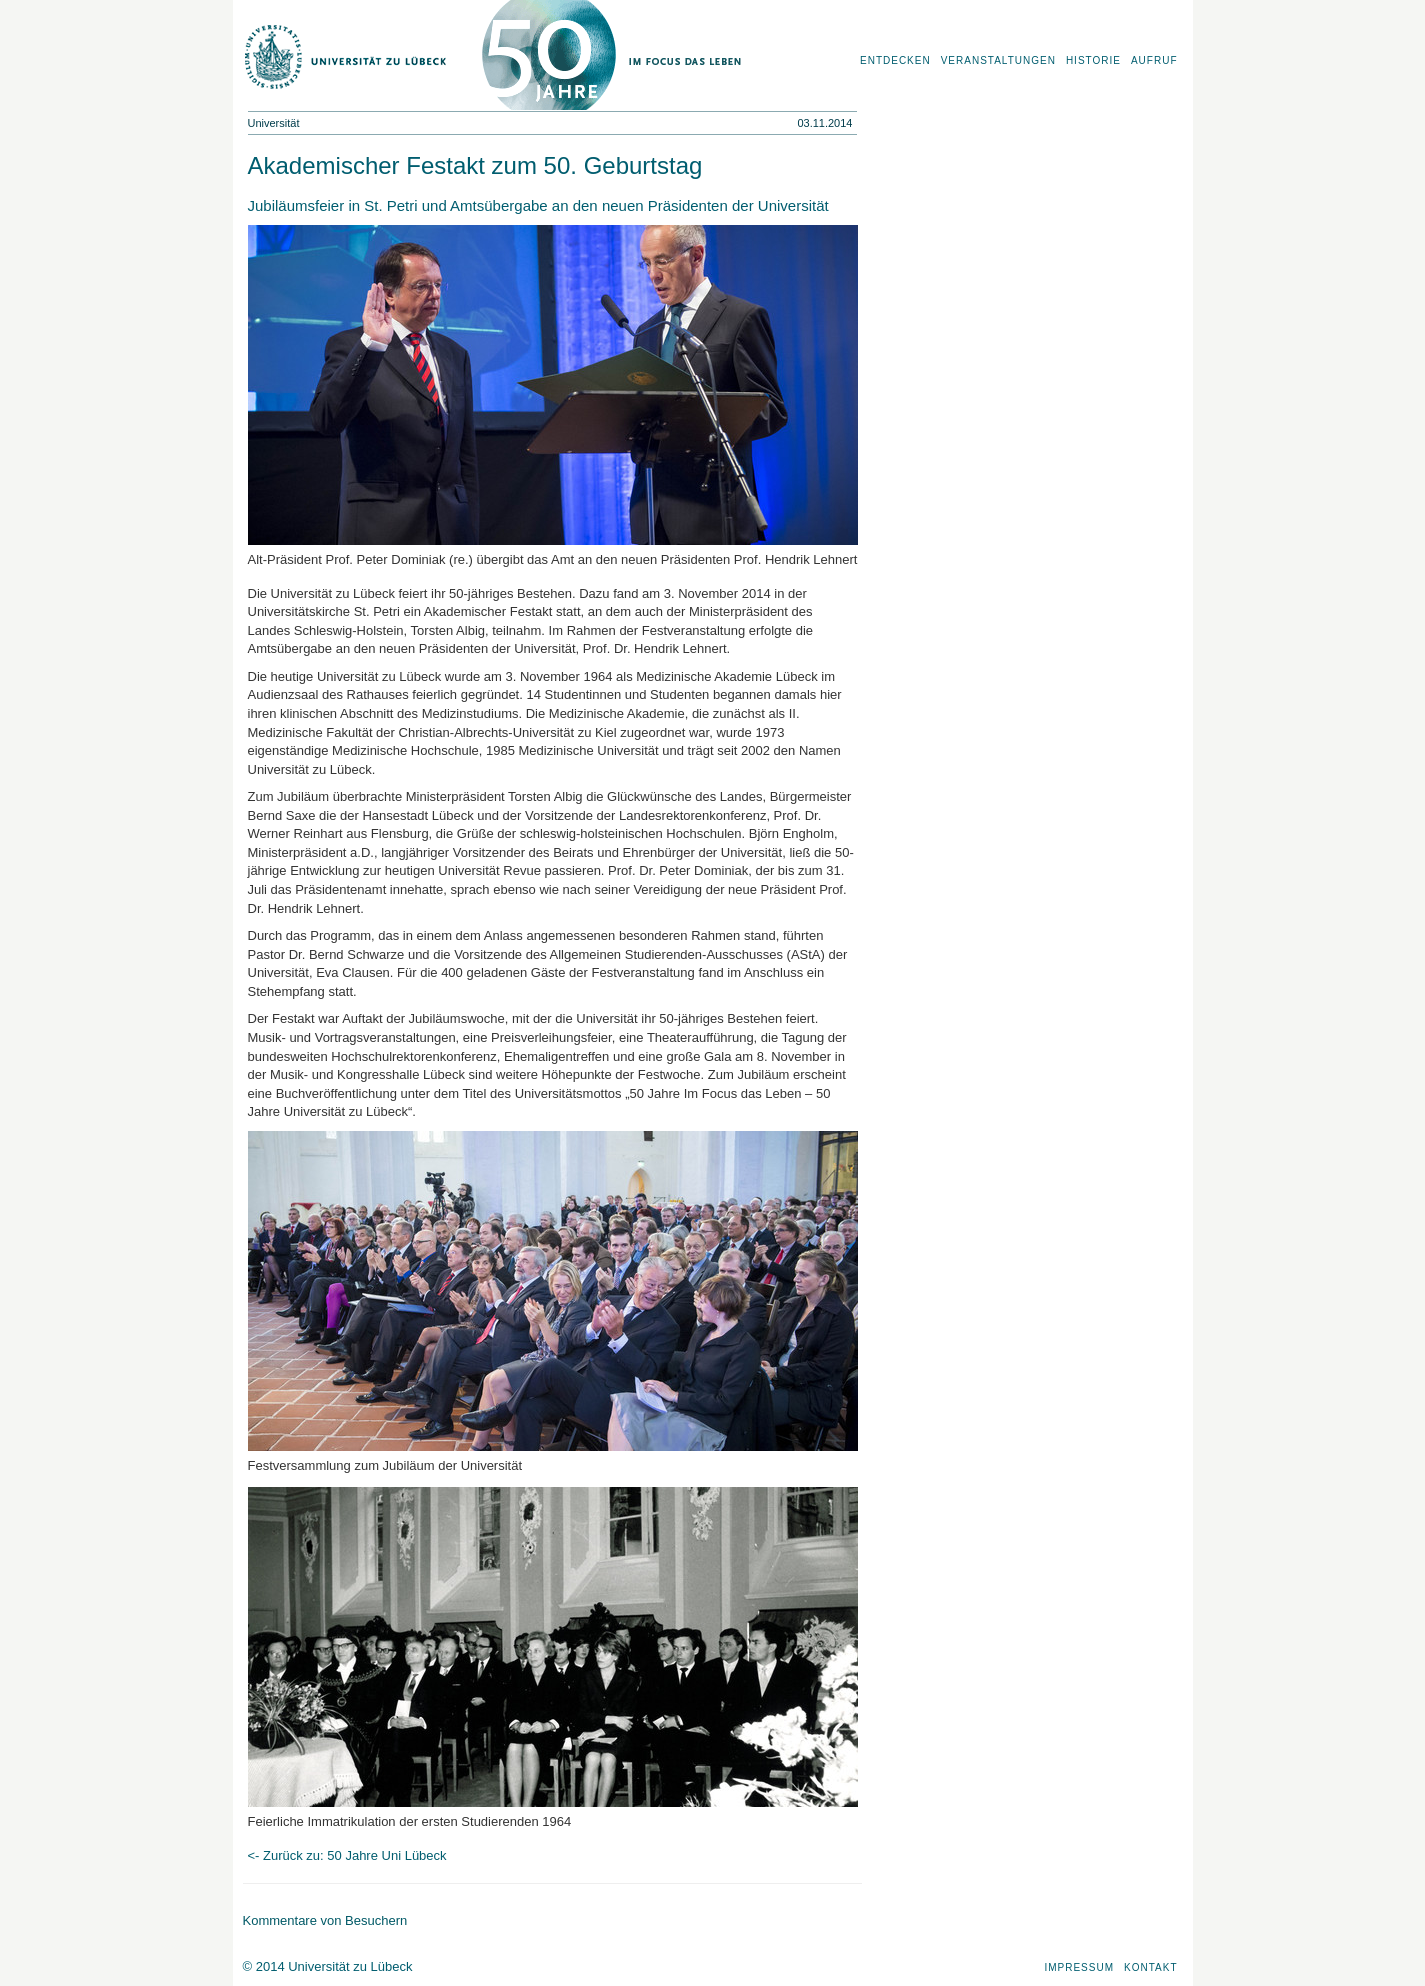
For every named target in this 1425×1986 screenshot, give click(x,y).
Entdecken (895, 60)
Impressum (1079, 1967)
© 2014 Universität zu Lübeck (328, 1966)
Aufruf (1154, 60)
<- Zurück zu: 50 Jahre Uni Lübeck (347, 1855)
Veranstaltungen (998, 60)
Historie (1093, 60)
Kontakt (1150, 1967)
